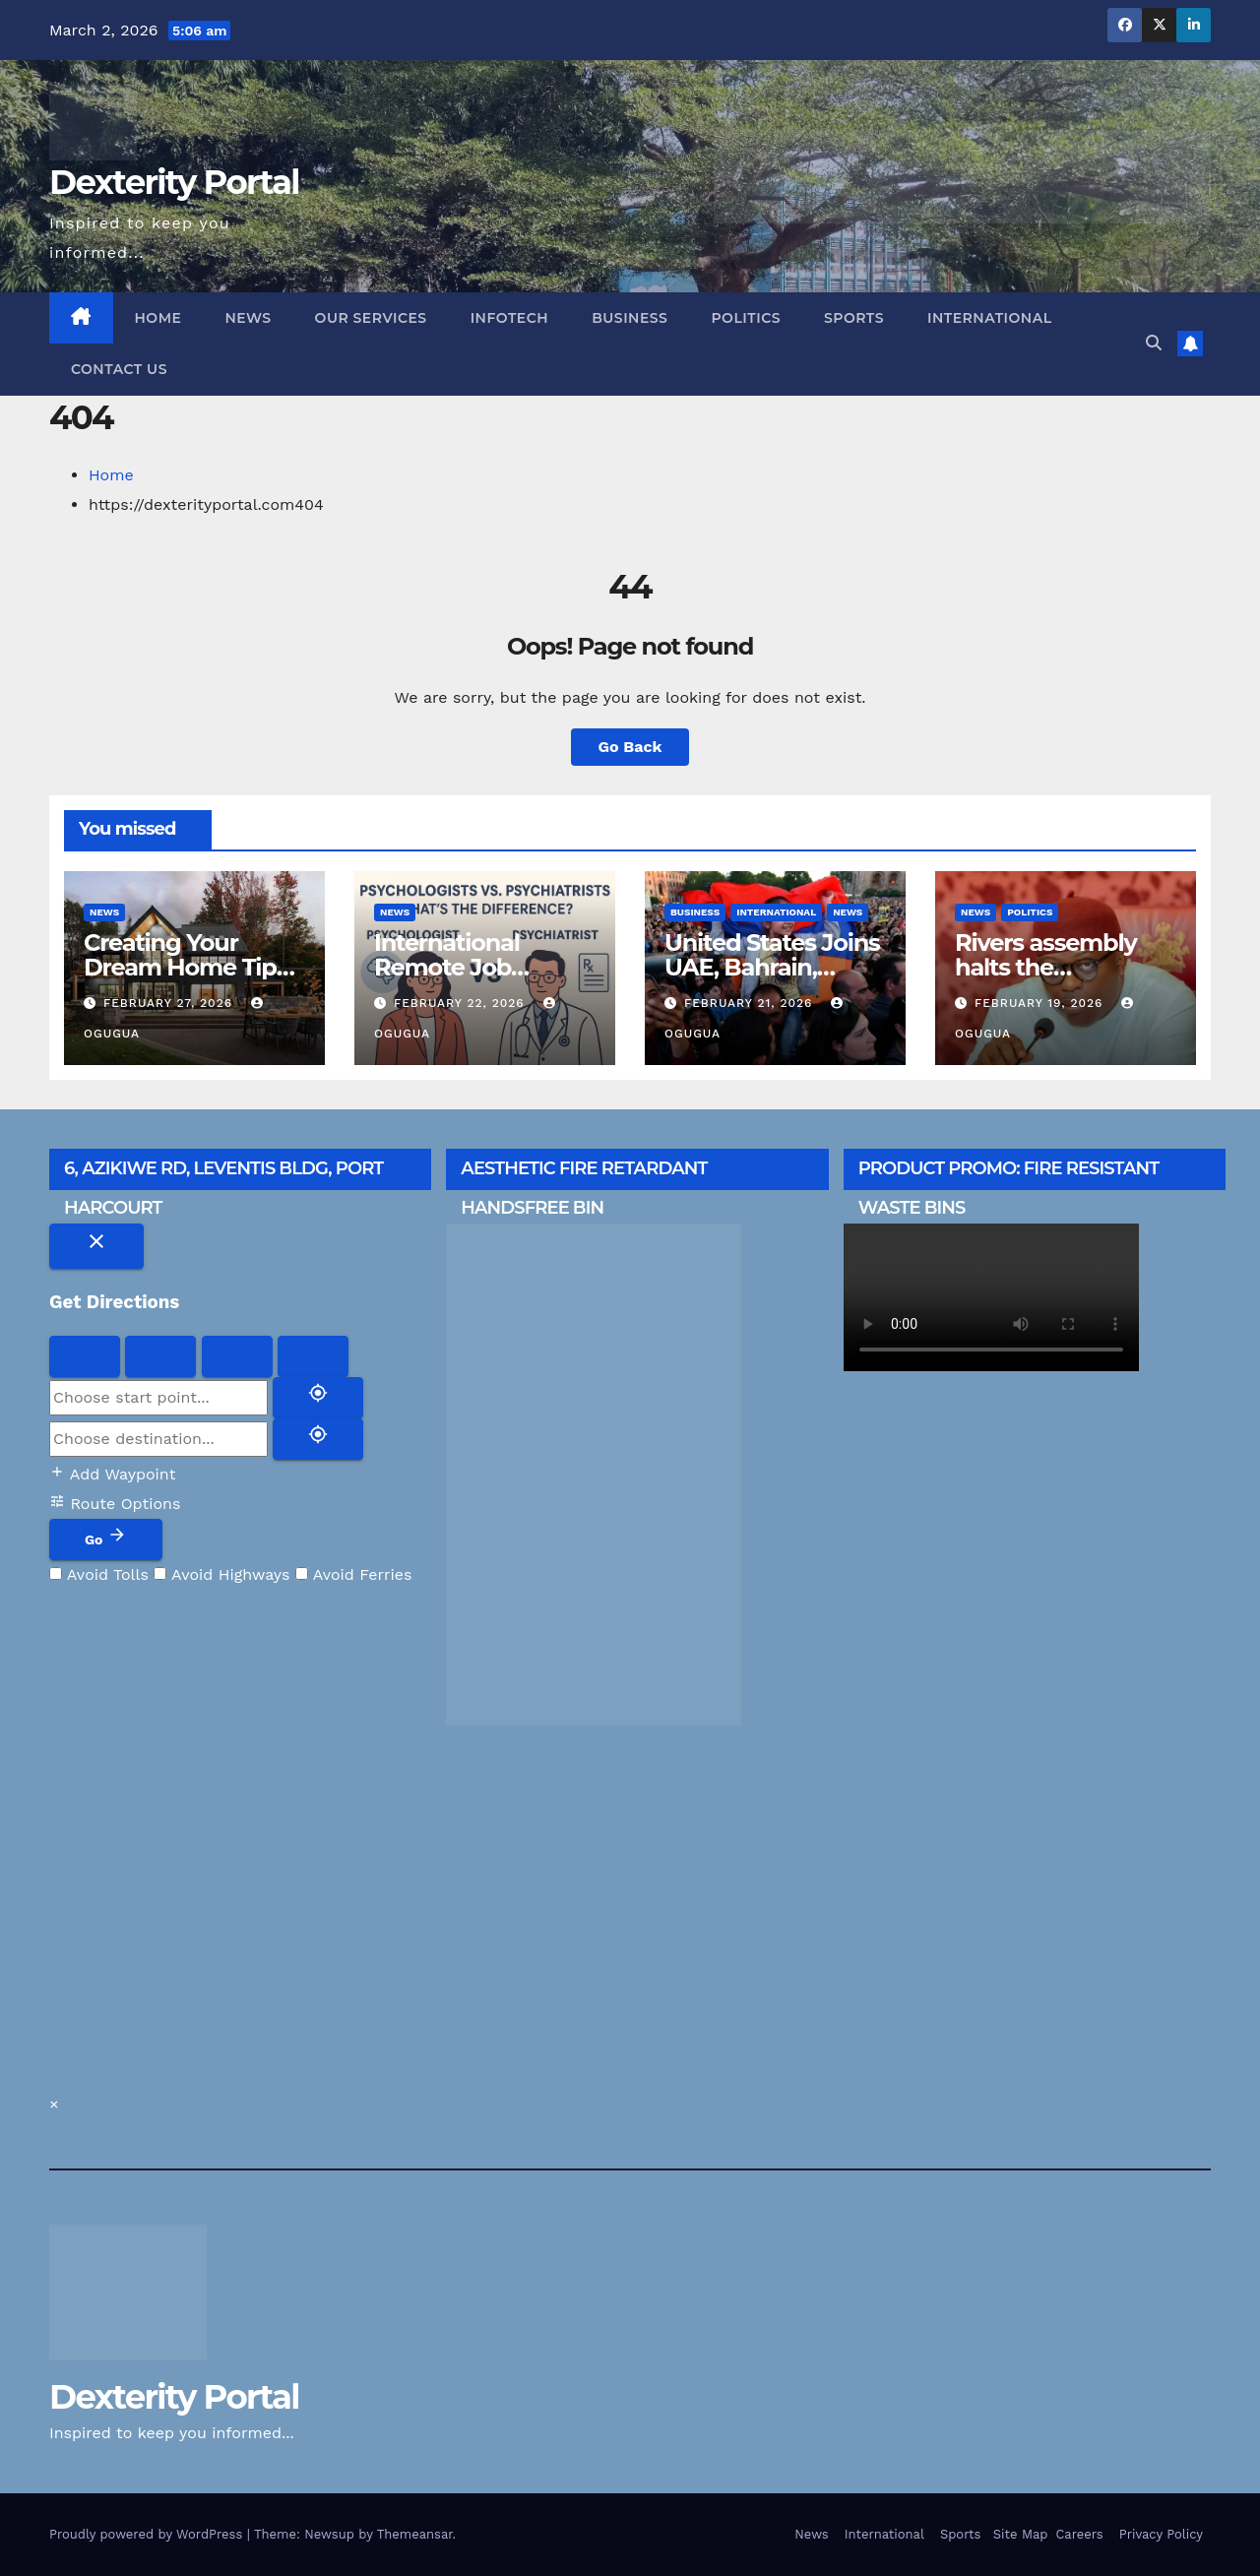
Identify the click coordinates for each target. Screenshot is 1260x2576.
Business (629, 318)
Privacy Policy (1161, 2534)
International (989, 318)
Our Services (371, 318)
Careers (1078, 2534)
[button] (1154, 343)
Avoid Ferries (353, 1574)
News (247, 318)
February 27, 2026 (170, 1003)
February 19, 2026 (1041, 1003)
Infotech (509, 318)
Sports (854, 318)
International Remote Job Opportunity (447, 967)
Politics (746, 318)
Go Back (630, 746)
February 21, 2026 (750, 1003)
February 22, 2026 (462, 1003)
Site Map (1017, 2534)
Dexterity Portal (174, 182)
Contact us (119, 369)
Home (158, 318)
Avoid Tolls (99, 1574)
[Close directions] (96, 1246)
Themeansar (415, 2534)
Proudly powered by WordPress (148, 2534)
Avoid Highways (221, 1574)
